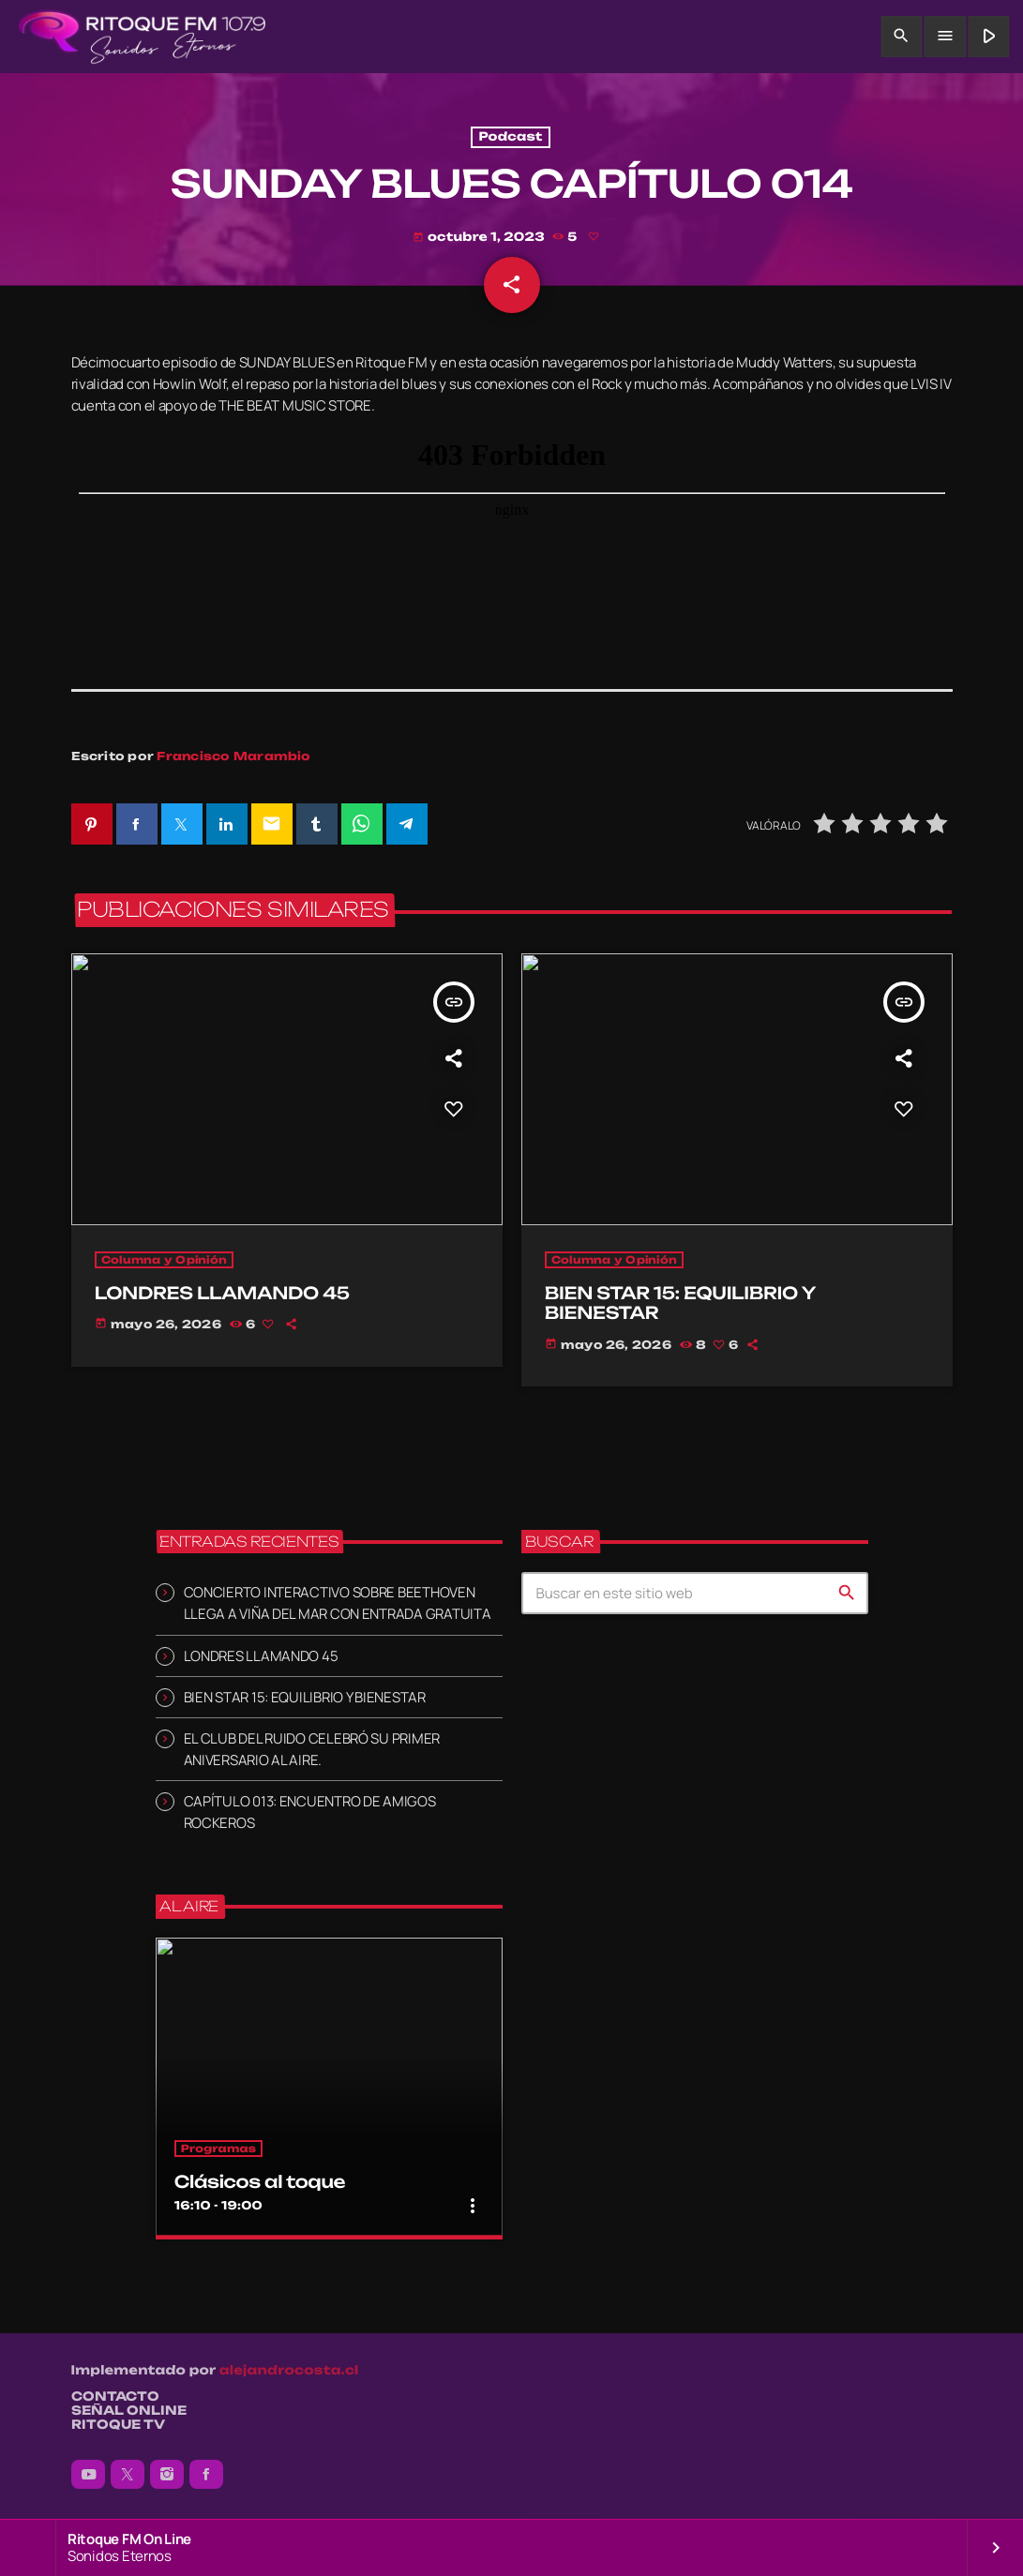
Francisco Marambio (233, 757)
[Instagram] (167, 2475)
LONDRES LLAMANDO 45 (261, 1656)
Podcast (510, 137)
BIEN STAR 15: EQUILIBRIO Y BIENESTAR (305, 1697)
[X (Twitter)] (127, 2475)
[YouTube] (88, 2475)
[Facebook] (206, 2475)
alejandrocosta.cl (289, 2370)
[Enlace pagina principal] (142, 36)
